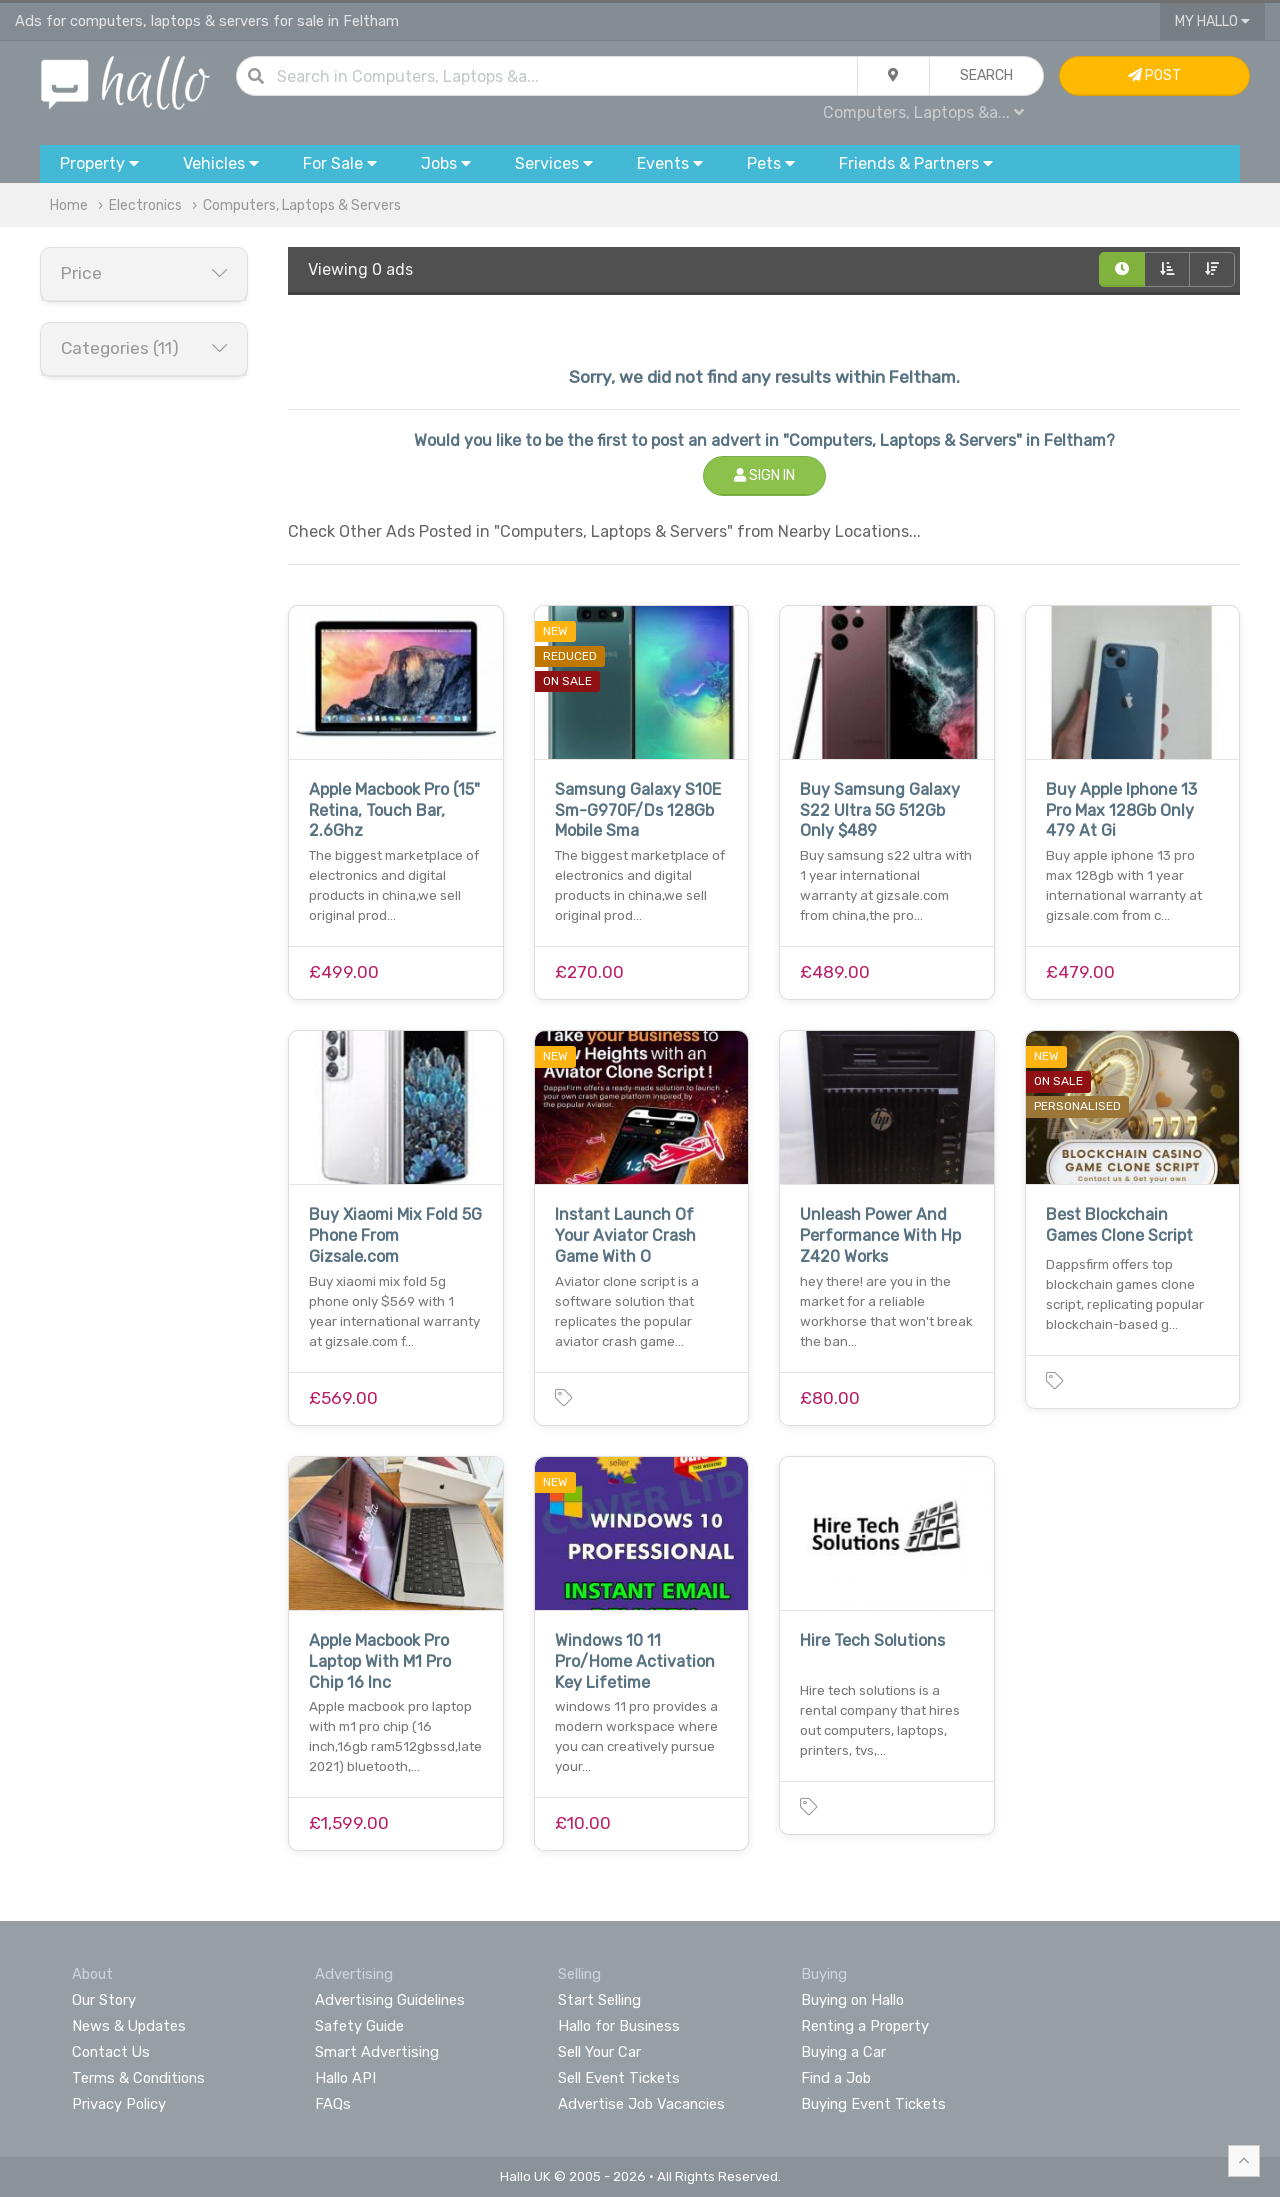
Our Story (104, 2000)
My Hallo (1212, 21)
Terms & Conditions (138, 2078)
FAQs (333, 2104)
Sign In (764, 475)
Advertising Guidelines (390, 2000)
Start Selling (599, 2000)
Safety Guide (359, 2026)
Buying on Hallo (852, 2000)
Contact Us (111, 2052)
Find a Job (836, 2078)
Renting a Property (865, 2026)
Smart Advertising (377, 2052)
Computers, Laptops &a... (923, 112)
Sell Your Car (599, 2052)
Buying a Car (843, 2052)
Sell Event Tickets (619, 2078)
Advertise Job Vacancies (641, 2104)
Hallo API (345, 2078)
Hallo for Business (619, 2026)
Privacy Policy (119, 2104)
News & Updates (129, 2026)
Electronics (145, 205)
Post (1154, 75)
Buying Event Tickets (873, 2104)
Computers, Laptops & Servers (302, 205)
